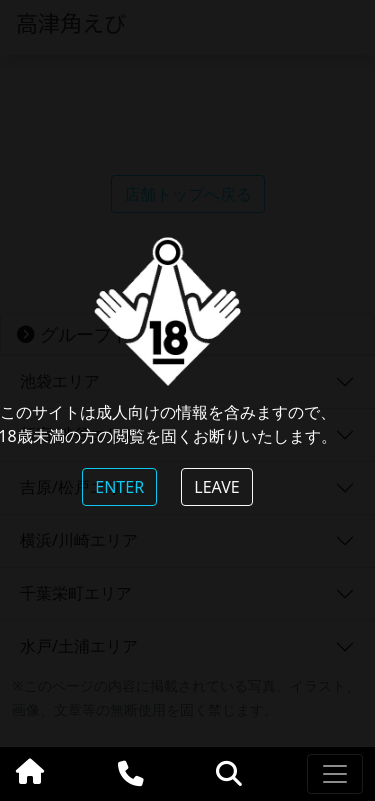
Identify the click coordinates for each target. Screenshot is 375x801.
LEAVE (216, 487)
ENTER (119, 487)
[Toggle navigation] (335, 774)
